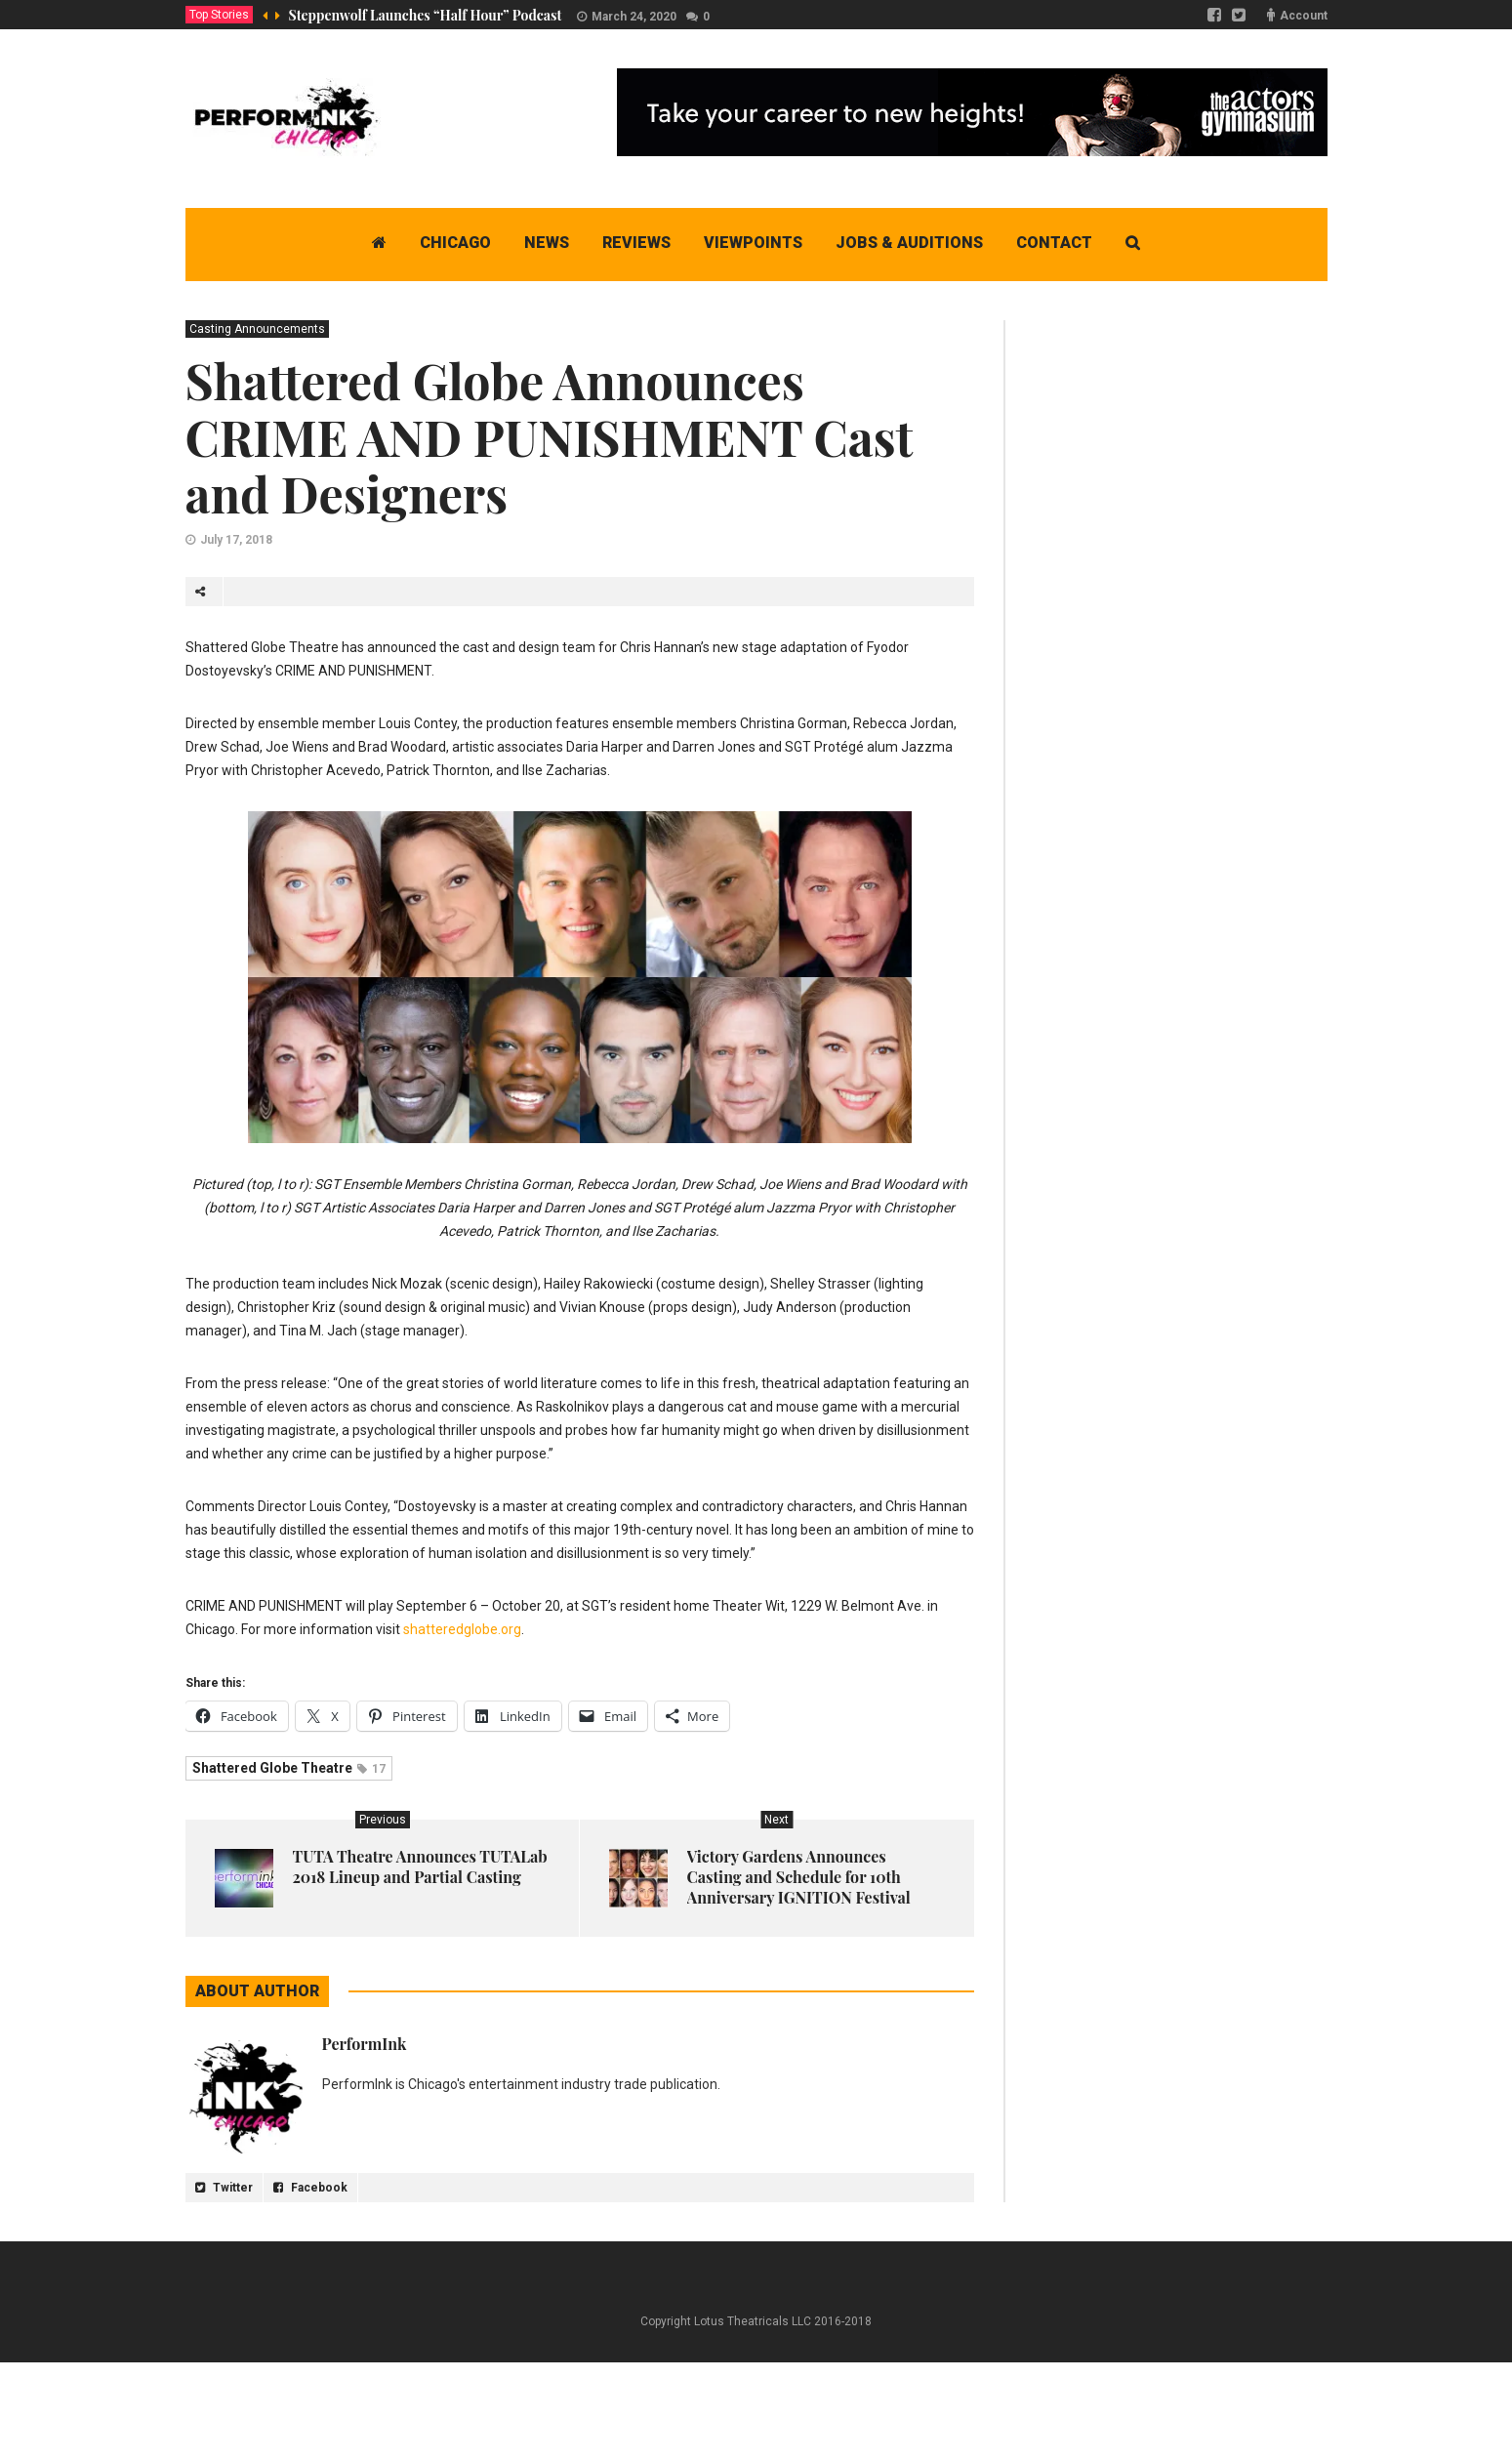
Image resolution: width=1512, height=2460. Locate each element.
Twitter (224, 2187)
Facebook (310, 2187)
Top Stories (219, 14)
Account (1304, 15)
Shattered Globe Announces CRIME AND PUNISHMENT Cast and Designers (549, 437)
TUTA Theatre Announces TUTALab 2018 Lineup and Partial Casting (420, 1866)
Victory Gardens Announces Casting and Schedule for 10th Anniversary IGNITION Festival (799, 1876)
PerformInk (364, 2043)
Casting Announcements (257, 329)
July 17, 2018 (236, 540)
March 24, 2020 (634, 16)
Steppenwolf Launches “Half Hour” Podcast (425, 15)
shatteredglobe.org (462, 1629)
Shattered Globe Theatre (289, 1768)
